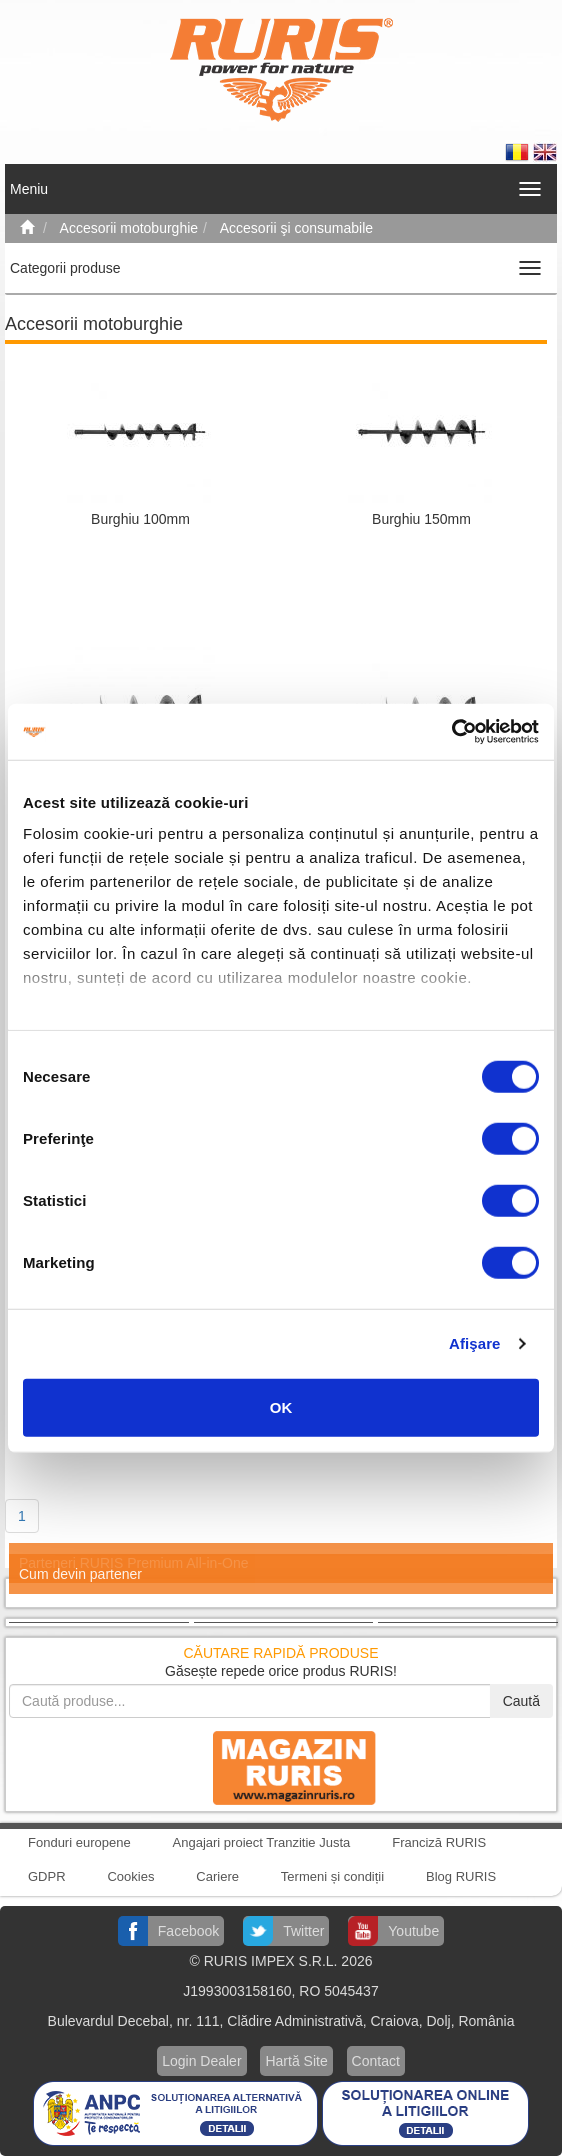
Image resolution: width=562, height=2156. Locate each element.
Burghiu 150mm (421, 519)
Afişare (475, 1343)
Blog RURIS (461, 1876)
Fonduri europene (79, 1842)
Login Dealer (201, 2061)
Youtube (413, 1931)
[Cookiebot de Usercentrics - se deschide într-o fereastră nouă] (451, 732)
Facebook (188, 1931)
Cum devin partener (80, 1574)
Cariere (217, 1876)
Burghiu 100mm (140, 519)
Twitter (303, 1931)
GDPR (47, 1876)
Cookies (130, 1876)
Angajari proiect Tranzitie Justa (262, 1842)
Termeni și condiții (332, 1876)
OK (281, 1406)
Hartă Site (296, 2061)
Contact (376, 2061)
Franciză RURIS (439, 1842)
